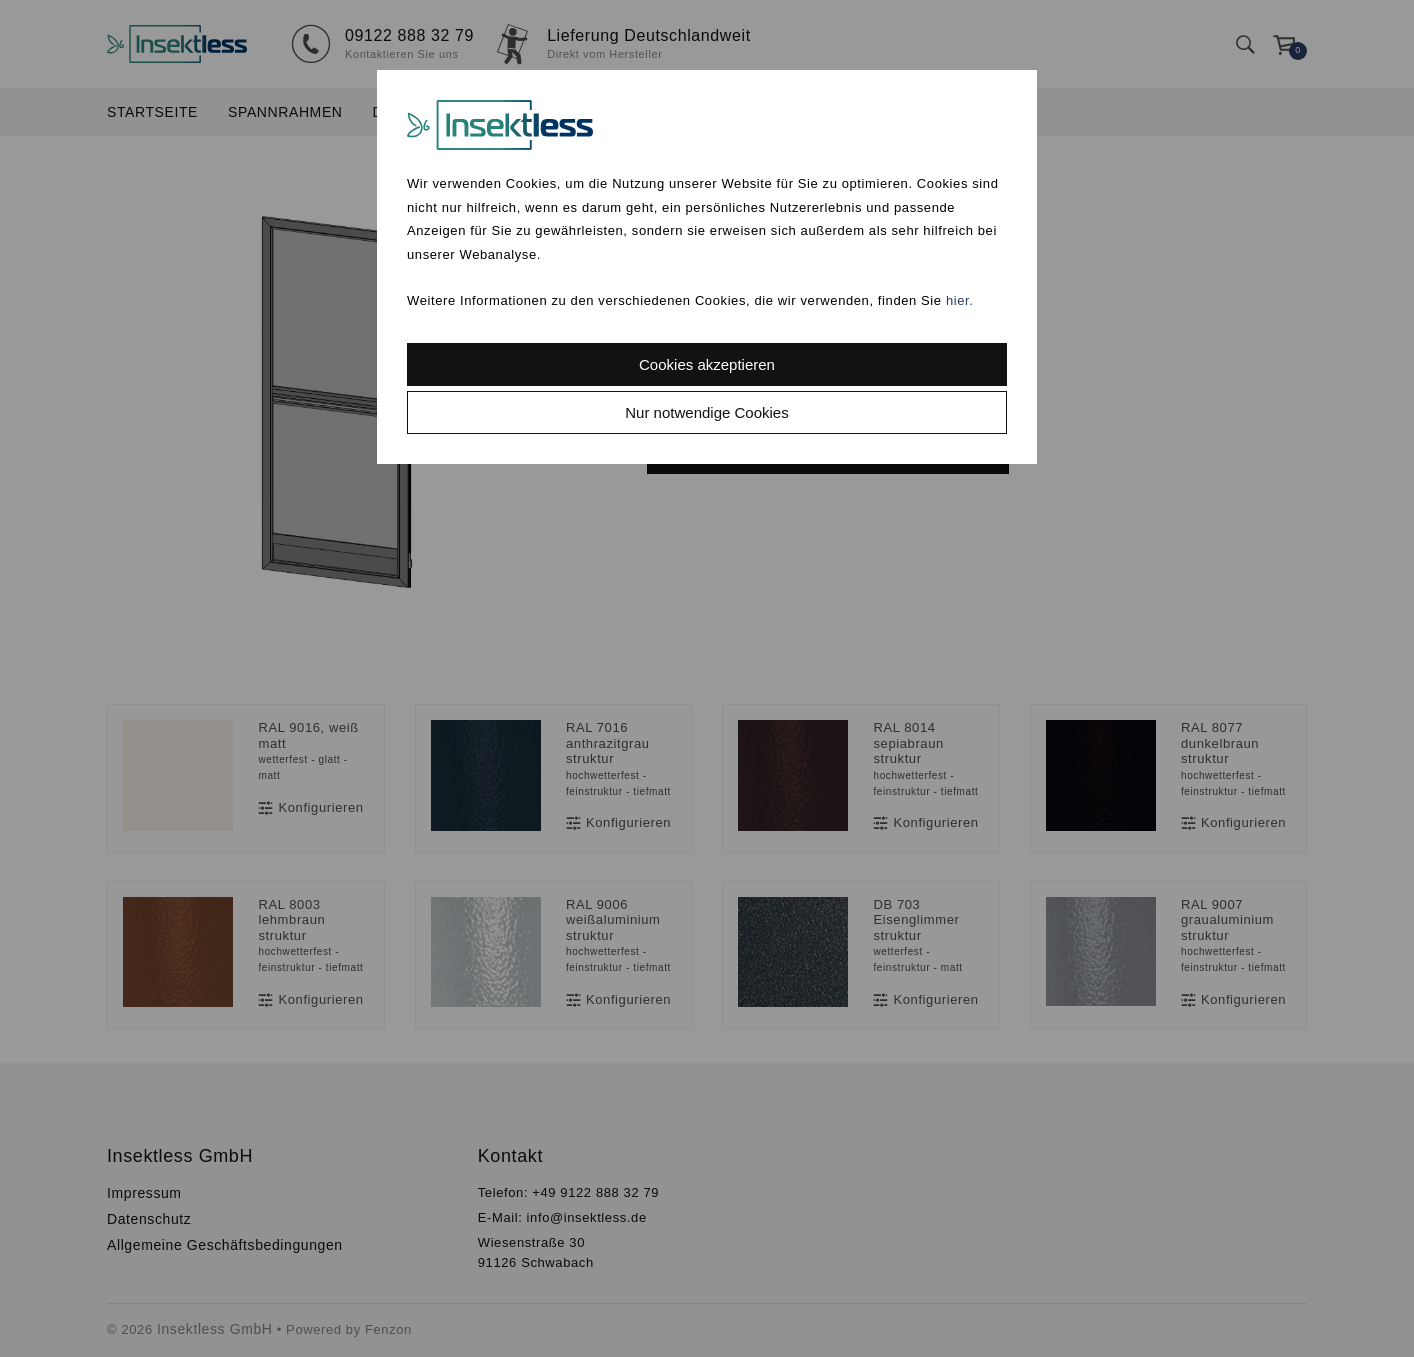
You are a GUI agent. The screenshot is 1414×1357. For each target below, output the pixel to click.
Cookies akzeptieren (707, 364)
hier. (960, 300)
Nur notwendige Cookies (706, 412)
